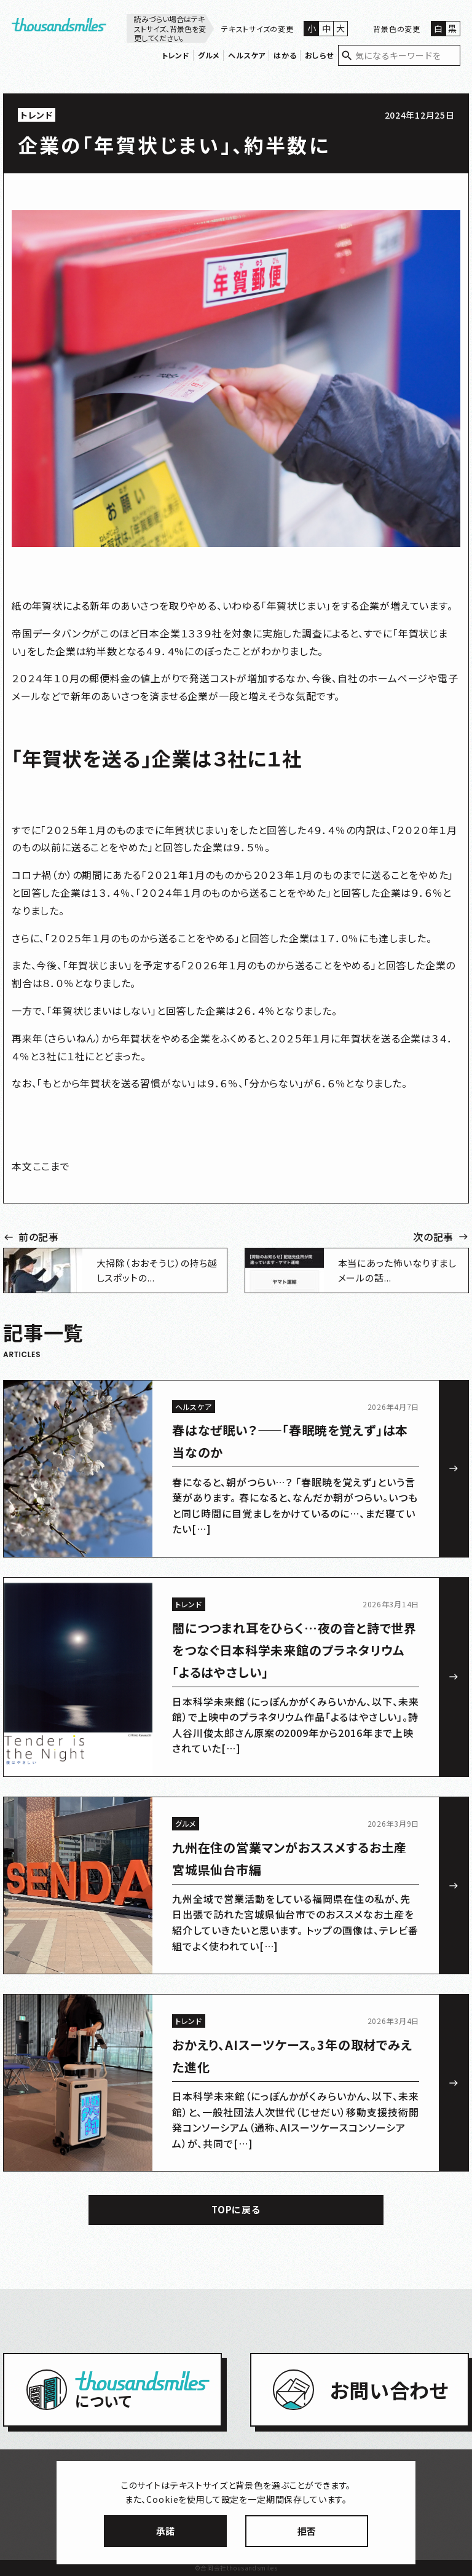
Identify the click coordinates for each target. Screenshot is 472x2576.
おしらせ (319, 55)
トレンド (176, 55)
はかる (284, 55)
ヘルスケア (247, 55)
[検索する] (347, 55)
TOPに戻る (236, 2209)
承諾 (165, 2530)
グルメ (209, 55)
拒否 (306, 2530)
